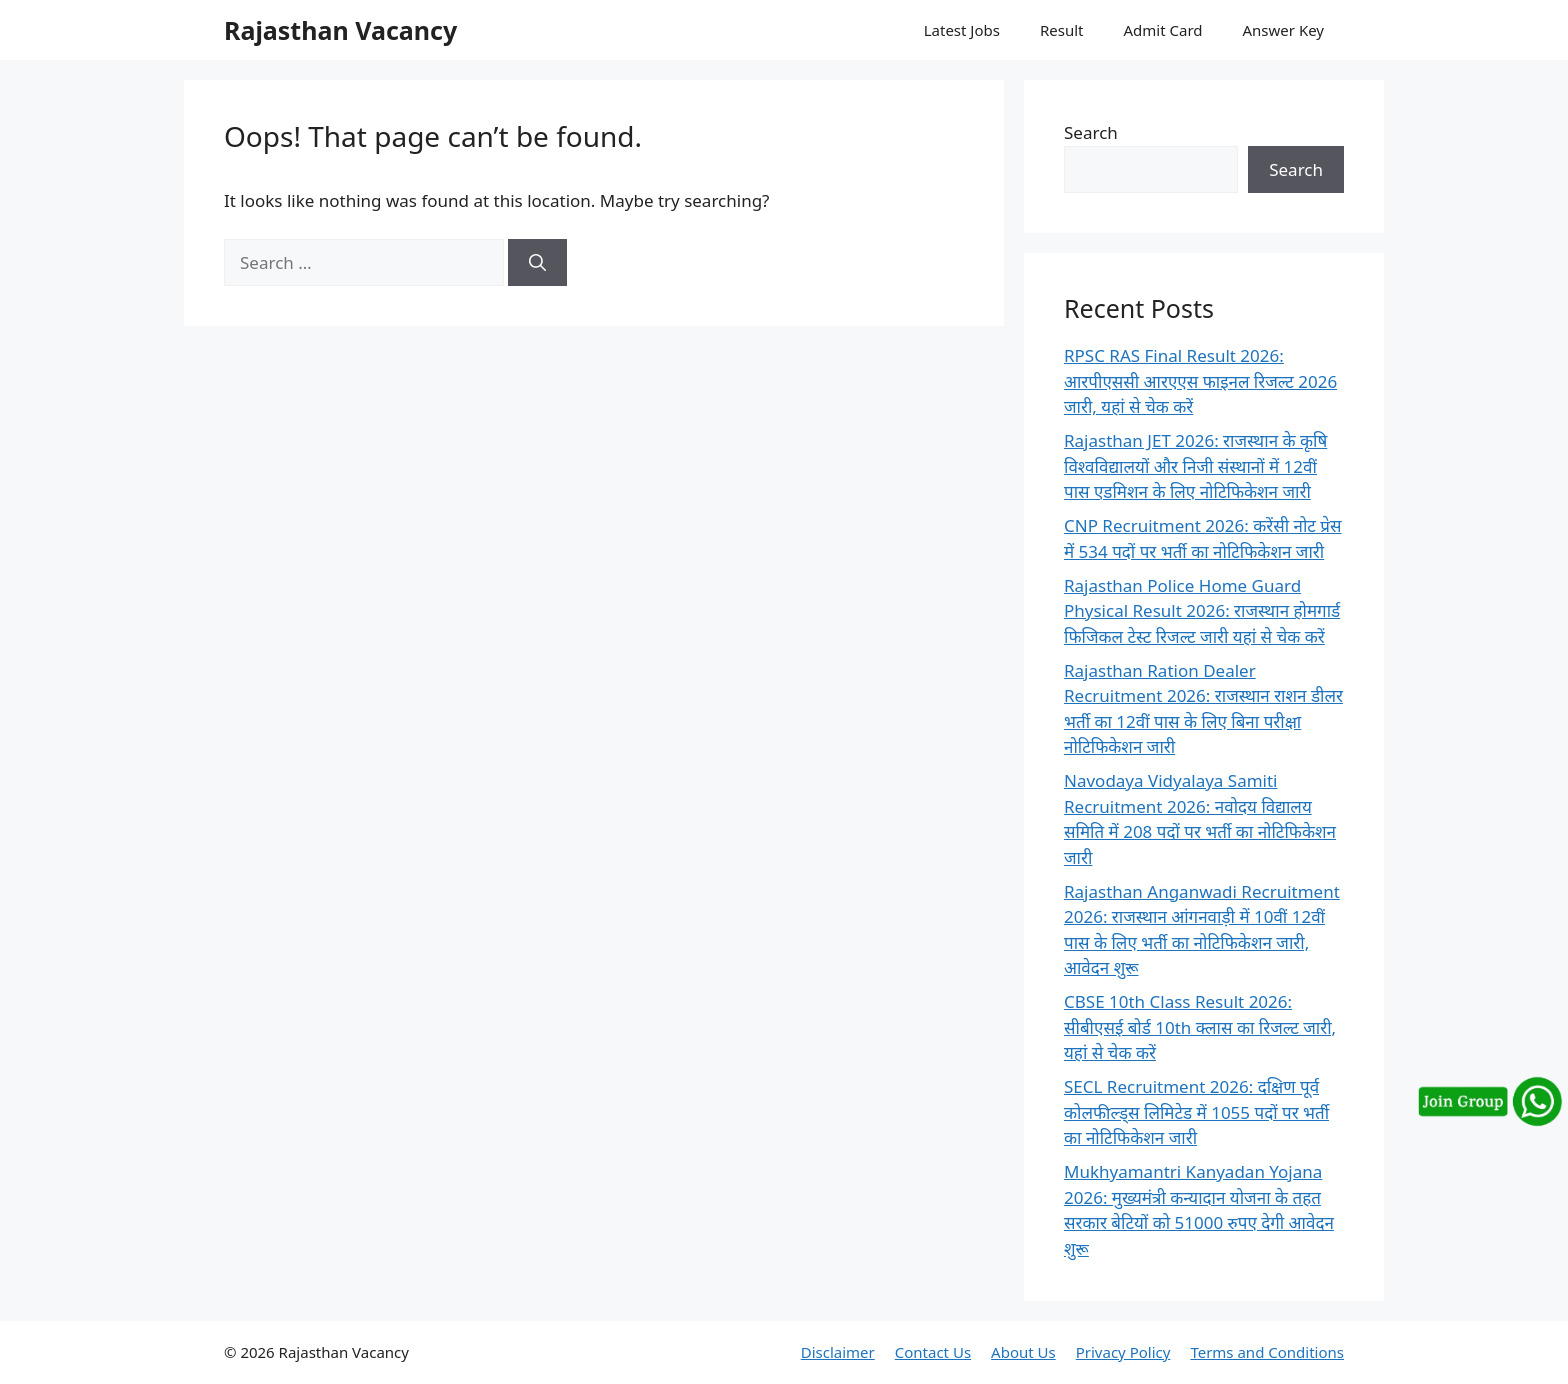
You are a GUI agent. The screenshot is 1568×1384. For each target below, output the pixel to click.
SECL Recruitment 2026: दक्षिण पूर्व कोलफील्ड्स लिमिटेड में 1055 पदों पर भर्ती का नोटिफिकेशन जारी (1196, 1112)
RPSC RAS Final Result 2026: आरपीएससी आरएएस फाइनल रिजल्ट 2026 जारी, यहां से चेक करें (1200, 381)
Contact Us (933, 1352)
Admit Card (1162, 30)
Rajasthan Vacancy (340, 30)
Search (1091, 132)
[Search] (537, 263)
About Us (1023, 1352)
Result (1062, 30)
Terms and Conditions (1267, 1352)
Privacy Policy (1123, 1352)
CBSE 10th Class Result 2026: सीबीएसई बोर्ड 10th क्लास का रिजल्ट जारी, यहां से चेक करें (1200, 1027)
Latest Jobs (962, 30)
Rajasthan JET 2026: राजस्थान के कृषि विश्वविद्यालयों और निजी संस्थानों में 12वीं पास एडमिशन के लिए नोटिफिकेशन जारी (1195, 466)
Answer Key (1283, 30)
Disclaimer (838, 1352)
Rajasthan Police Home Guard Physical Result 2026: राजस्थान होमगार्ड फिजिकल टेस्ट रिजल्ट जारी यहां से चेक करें (1202, 611)
